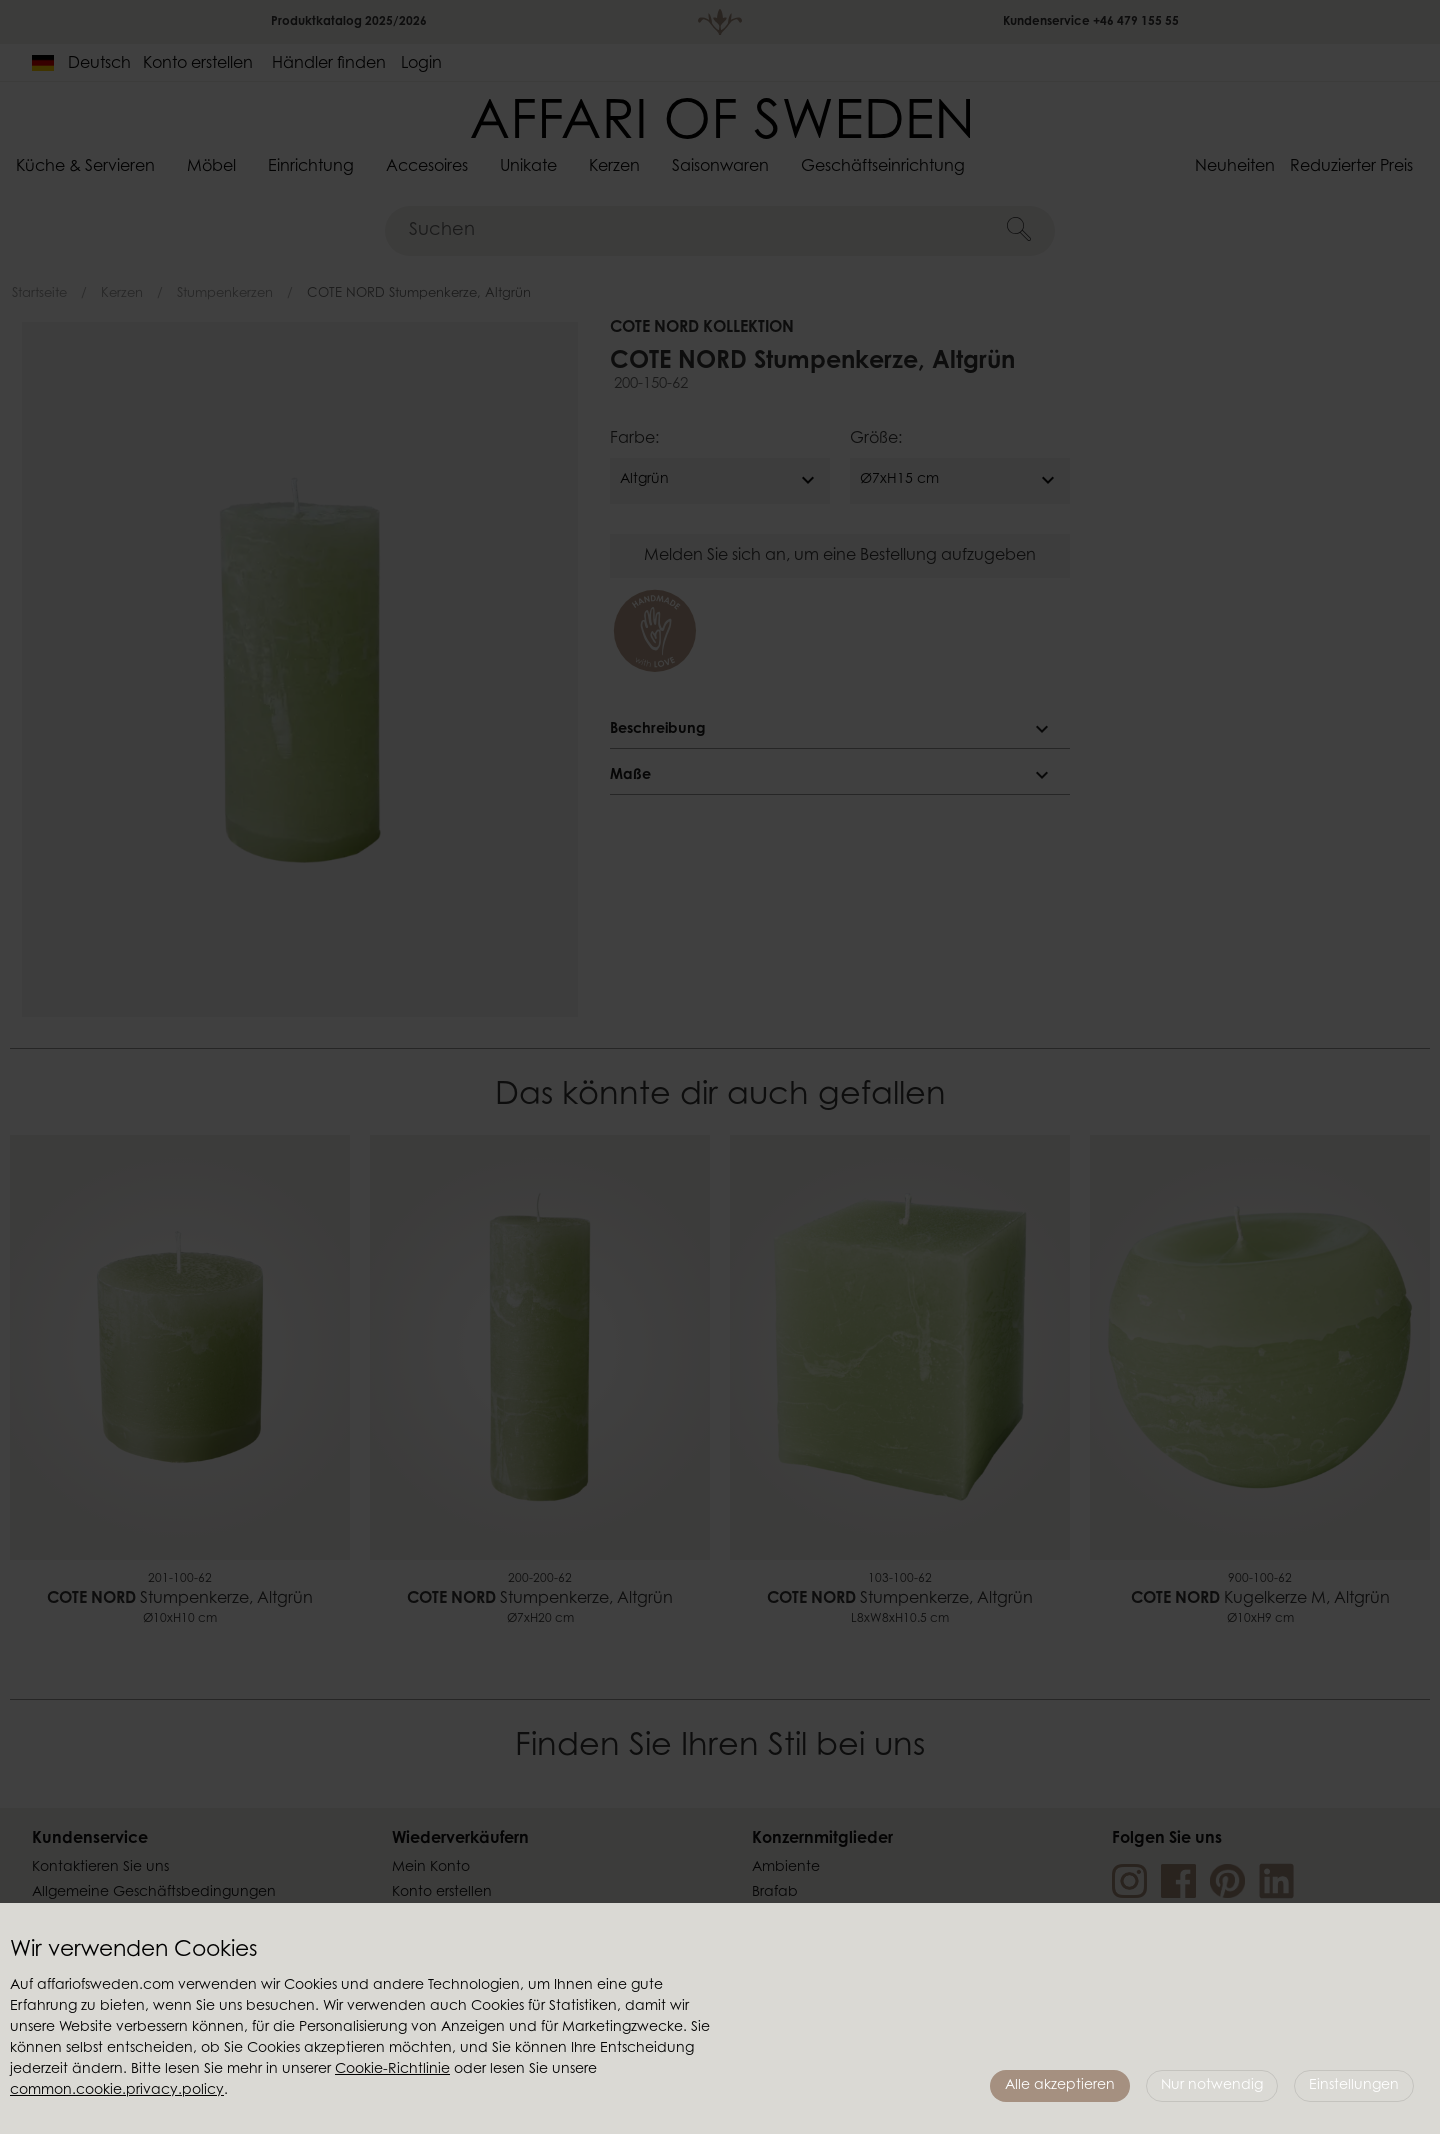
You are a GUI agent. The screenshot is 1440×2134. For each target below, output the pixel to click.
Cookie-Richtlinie (392, 2070)
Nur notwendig (1212, 2086)
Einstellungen (1354, 2086)
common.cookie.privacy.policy (117, 2091)
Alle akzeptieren (1060, 2086)
